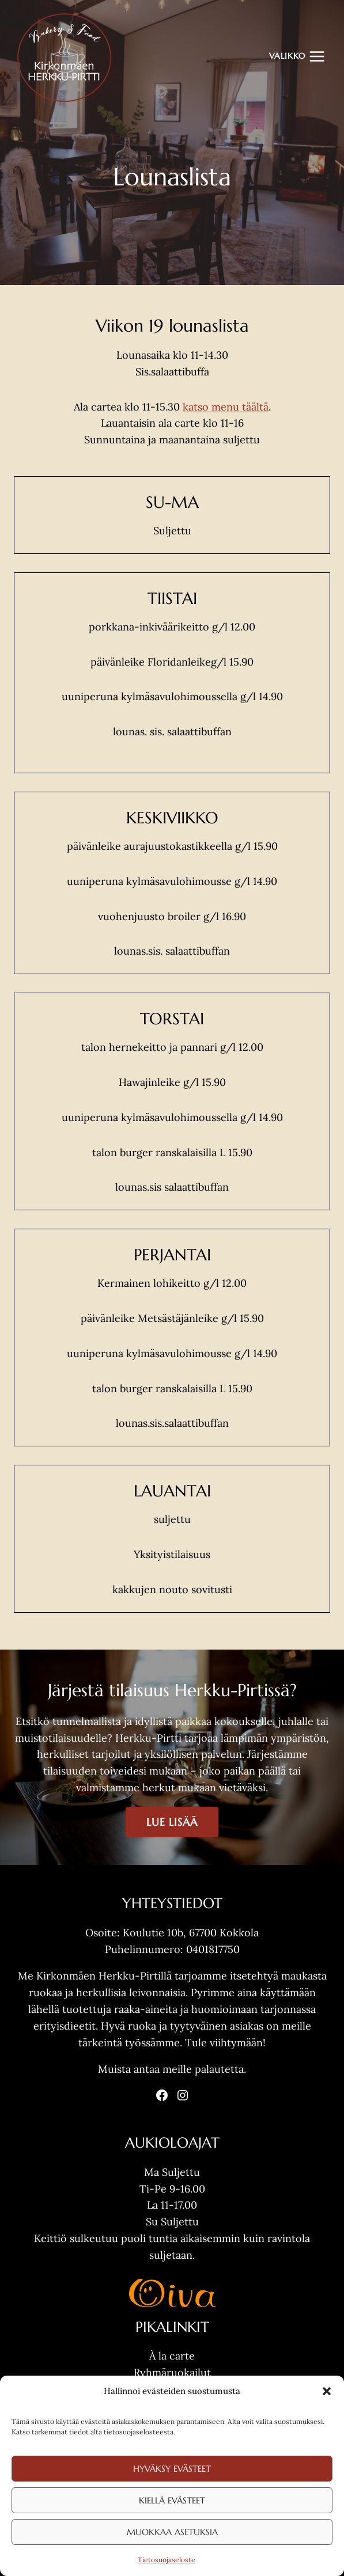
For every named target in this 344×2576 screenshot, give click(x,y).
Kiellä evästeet (172, 2500)
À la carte (172, 2355)
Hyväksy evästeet (172, 2468)
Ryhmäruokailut (172, 2372)
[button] (326, 2391)
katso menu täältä (226, 406)
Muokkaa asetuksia (172, 2531)
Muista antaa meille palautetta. (172, 2069)
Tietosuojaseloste (166, 2559)
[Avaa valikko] (297, 56)
